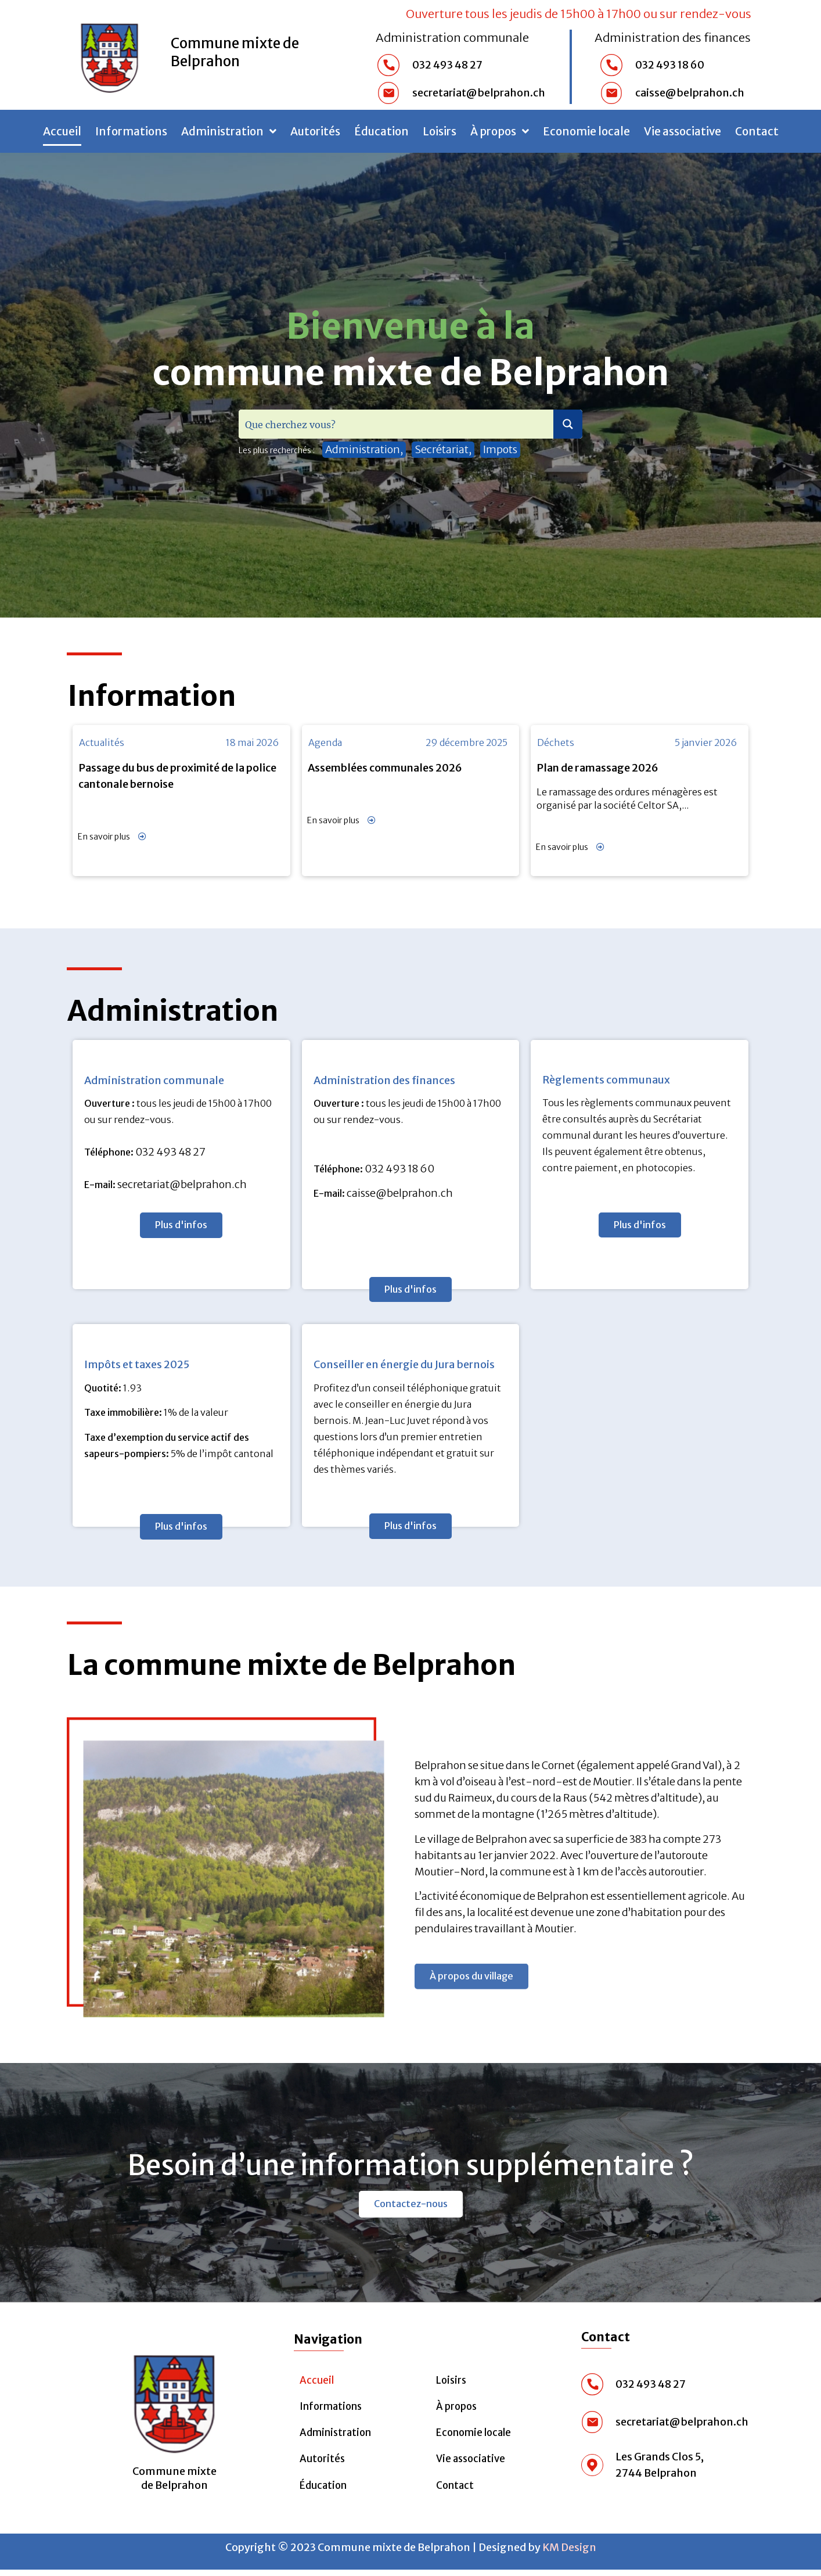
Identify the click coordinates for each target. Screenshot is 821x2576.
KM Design (569, 2553)
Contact (757, 131)
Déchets (555, 742)
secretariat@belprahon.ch (182, 1184)
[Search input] (396, 424)
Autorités (315, 131)
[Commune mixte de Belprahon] (110, 55)
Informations (131, 131)
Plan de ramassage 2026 (597, 767)
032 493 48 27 (170, 1151)
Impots (500, 449)
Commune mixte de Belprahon (235, 52)
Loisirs (439, 131)
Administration (228, 131)
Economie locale (586, 131)
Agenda (325, 742)
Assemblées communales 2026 (385, 767)
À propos (499, 131)
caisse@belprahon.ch (400, 1193)
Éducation (381, 131)
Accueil (62, 131)
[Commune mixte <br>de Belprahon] (174, 2405)
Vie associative (682, 131)
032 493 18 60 (399, 1168)
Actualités (101, 742)
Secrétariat (442, 449)
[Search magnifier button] (567, 424)
